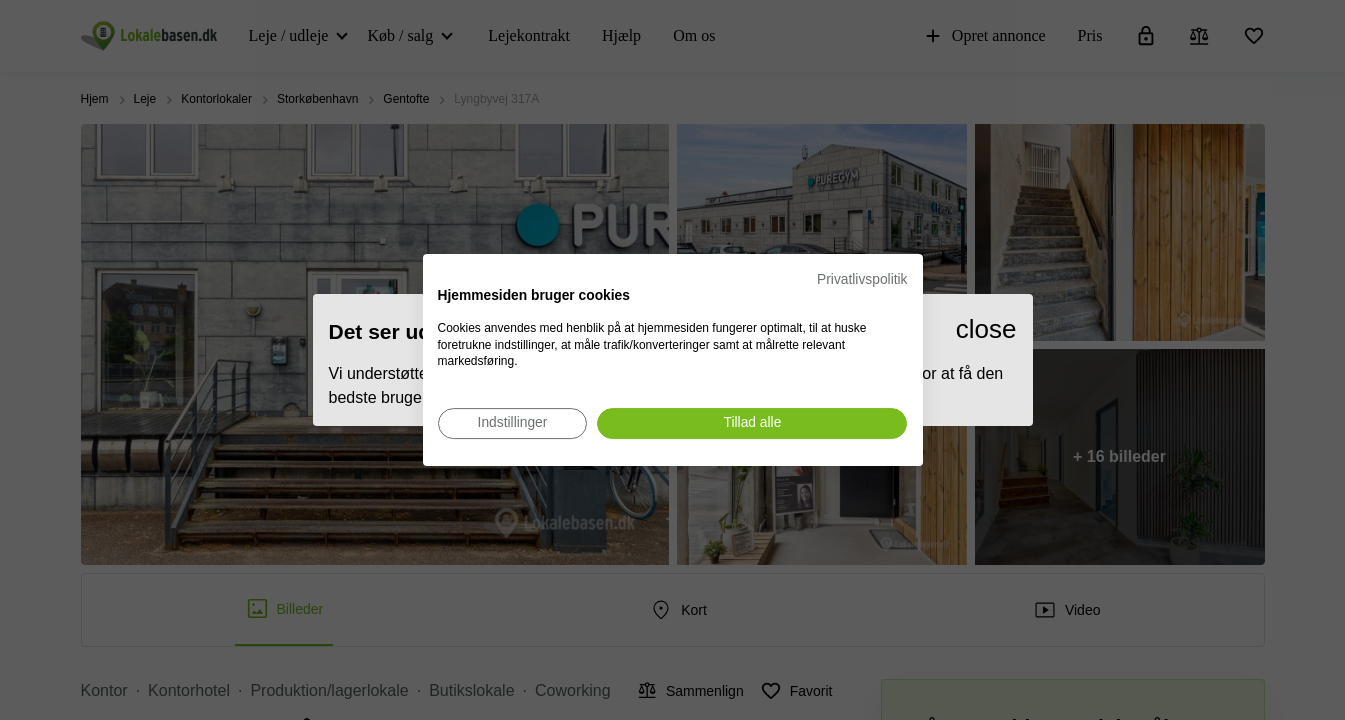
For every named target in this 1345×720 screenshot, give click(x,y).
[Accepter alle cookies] (752, 423)
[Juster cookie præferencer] (513, 423)
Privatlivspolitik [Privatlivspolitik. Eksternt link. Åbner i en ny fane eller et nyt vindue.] (862, 279)
